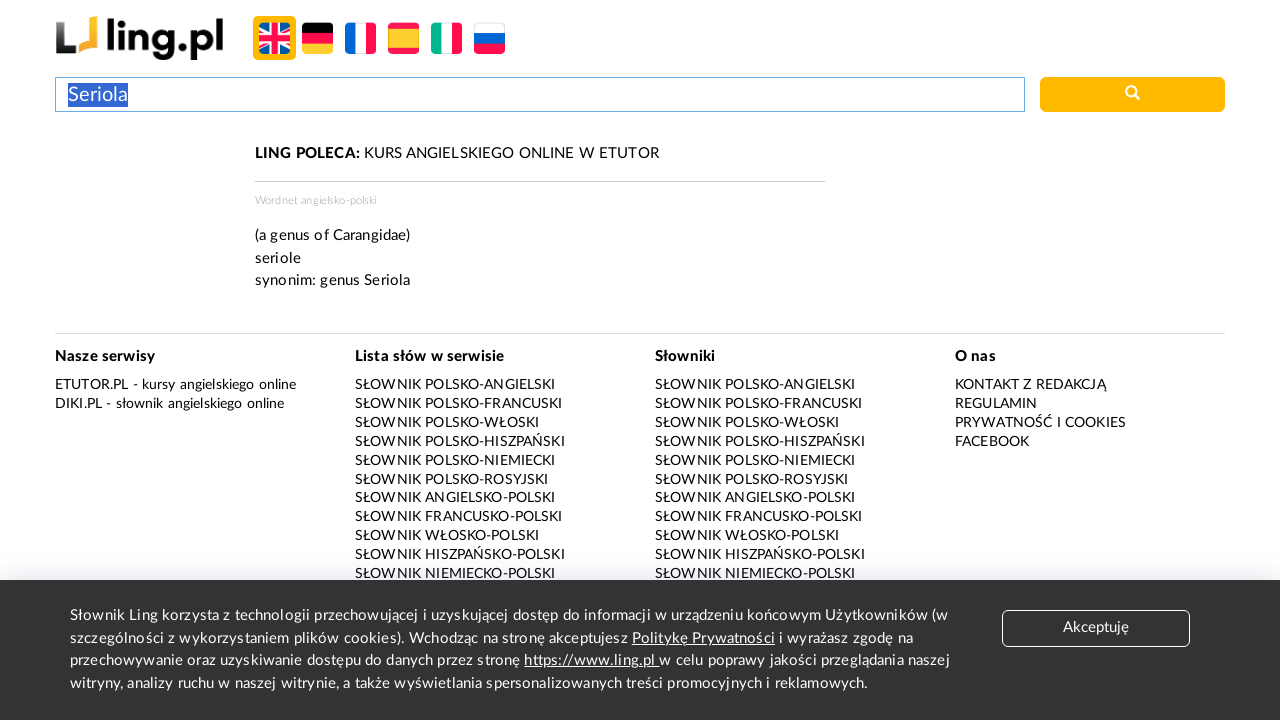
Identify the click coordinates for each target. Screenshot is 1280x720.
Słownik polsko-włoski (447, 423)
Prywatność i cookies (1040, 423)
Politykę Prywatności (703, 638)
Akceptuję (1096, 627)
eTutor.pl (91, 385)
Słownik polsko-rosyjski (451, 480)
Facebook (992, 442)
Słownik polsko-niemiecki (455, 461)
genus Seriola (365, 280)
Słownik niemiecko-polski (455, 574)
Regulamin (996, 404)
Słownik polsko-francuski (459, 404)
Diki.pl (78, 404)
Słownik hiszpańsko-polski (460, 555)
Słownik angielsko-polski (455, 498)
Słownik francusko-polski (459, 517)
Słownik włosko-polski (447, 536)
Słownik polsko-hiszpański (460, 442)
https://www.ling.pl (591, 660)
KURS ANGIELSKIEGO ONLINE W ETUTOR (457, 153)
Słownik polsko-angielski (455, 385)
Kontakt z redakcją (1030, 385)
